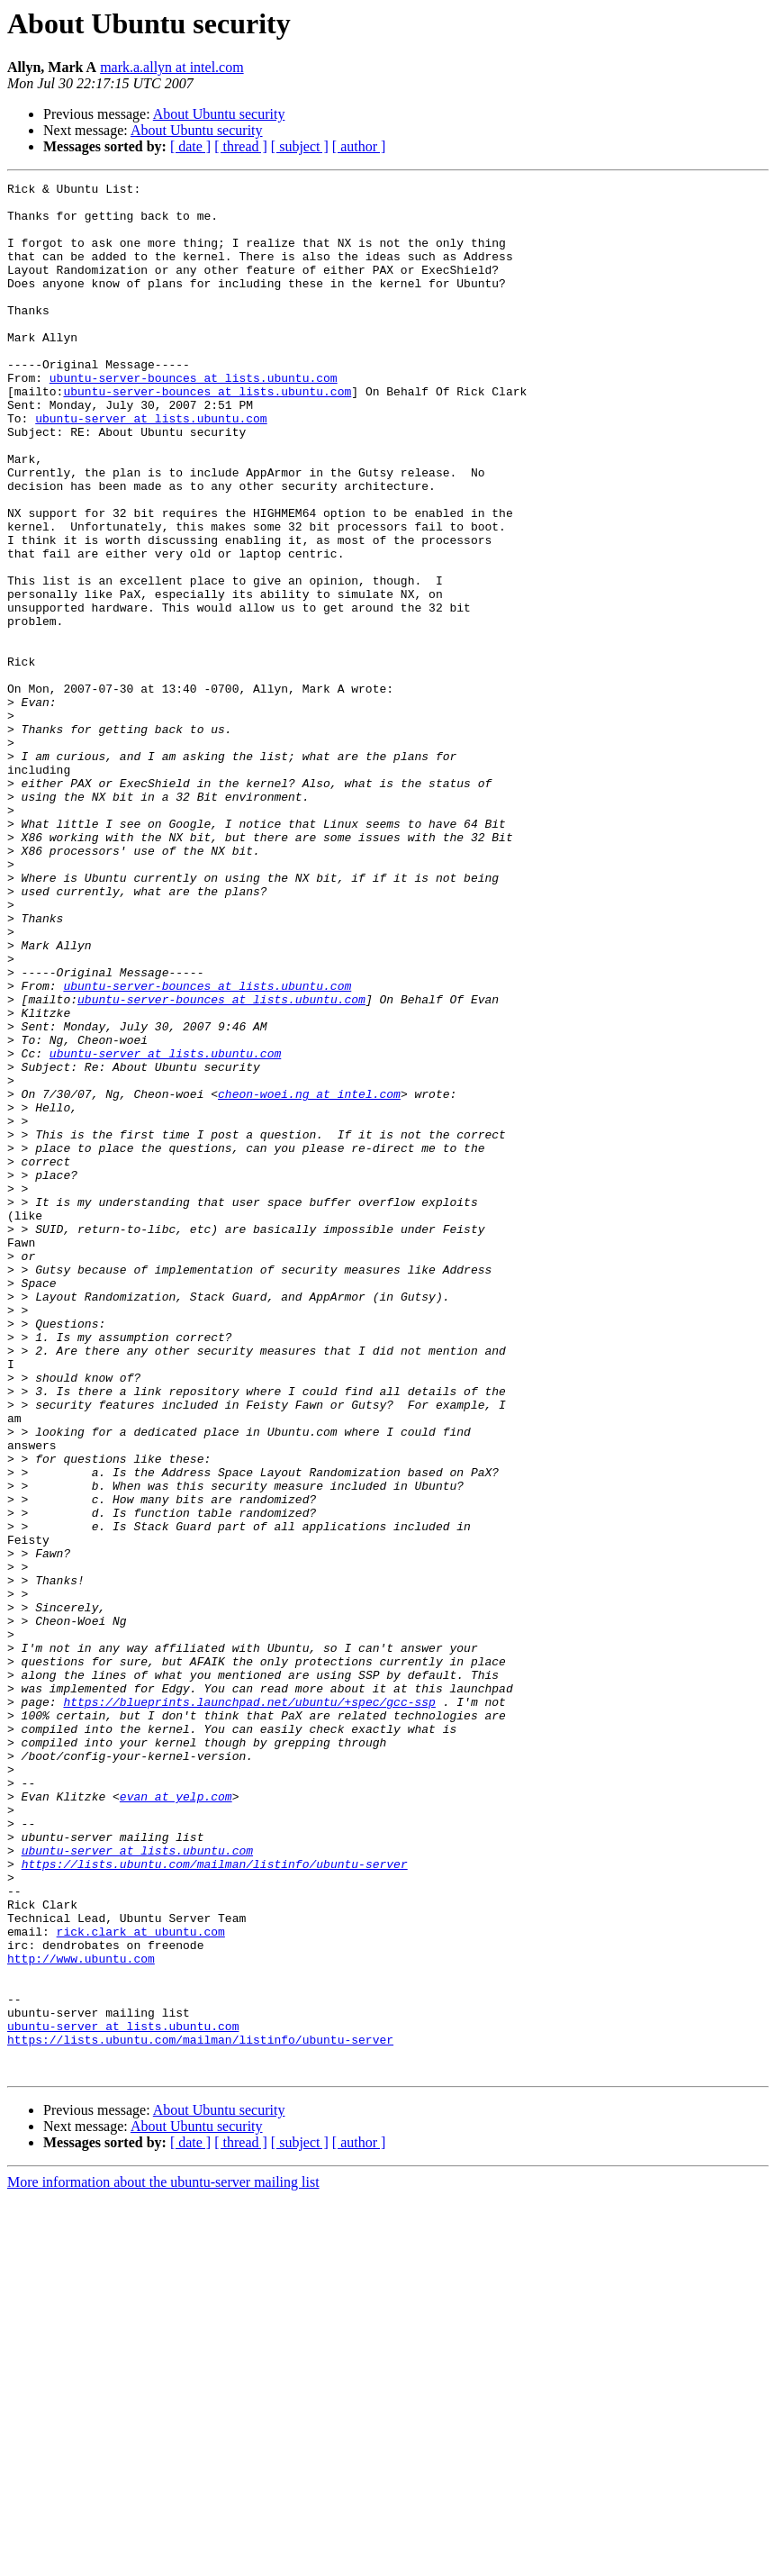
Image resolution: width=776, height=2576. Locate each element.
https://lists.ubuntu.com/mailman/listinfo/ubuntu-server (215, 2201)
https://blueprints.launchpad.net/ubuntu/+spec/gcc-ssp (249, 2007)
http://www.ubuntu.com (81, 2315)
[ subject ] (300, 146)
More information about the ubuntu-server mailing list (163, 2560)
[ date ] (190, 146)
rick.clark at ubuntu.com (141, 2282)
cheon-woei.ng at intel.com (309, 1277)
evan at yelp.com (176, 2120)
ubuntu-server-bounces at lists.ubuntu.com (194, 418)
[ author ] (359, 146)
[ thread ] (240, 146)
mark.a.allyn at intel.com (172, 67)
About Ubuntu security (219, 114)
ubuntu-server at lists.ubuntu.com (150, 466)
